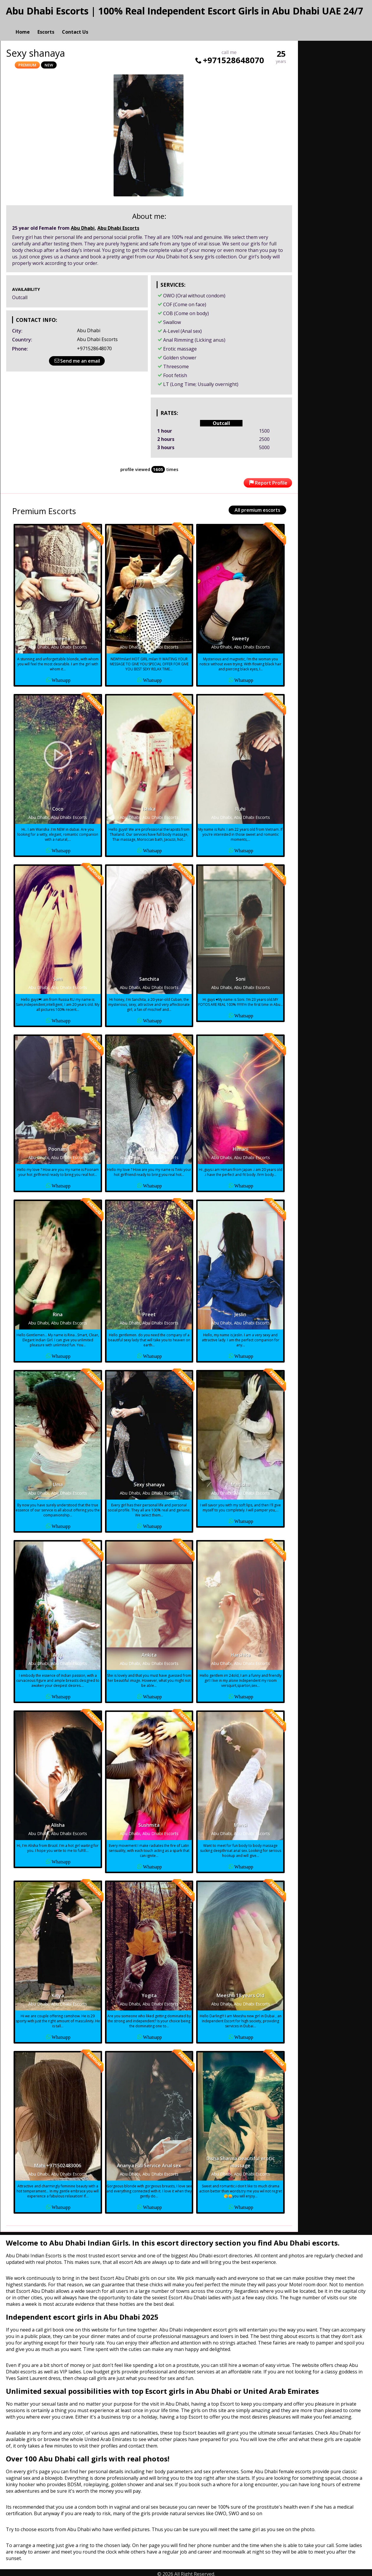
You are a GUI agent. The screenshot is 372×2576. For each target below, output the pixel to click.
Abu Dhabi (83, 225)
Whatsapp (61, 677)
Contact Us (75, 25)
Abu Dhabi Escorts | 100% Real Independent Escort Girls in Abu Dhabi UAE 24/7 (184, 10)
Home (23, 25)
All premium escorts (257, 507)
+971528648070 (229, 57)
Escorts (45, 25)
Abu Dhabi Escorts (118, 225)
